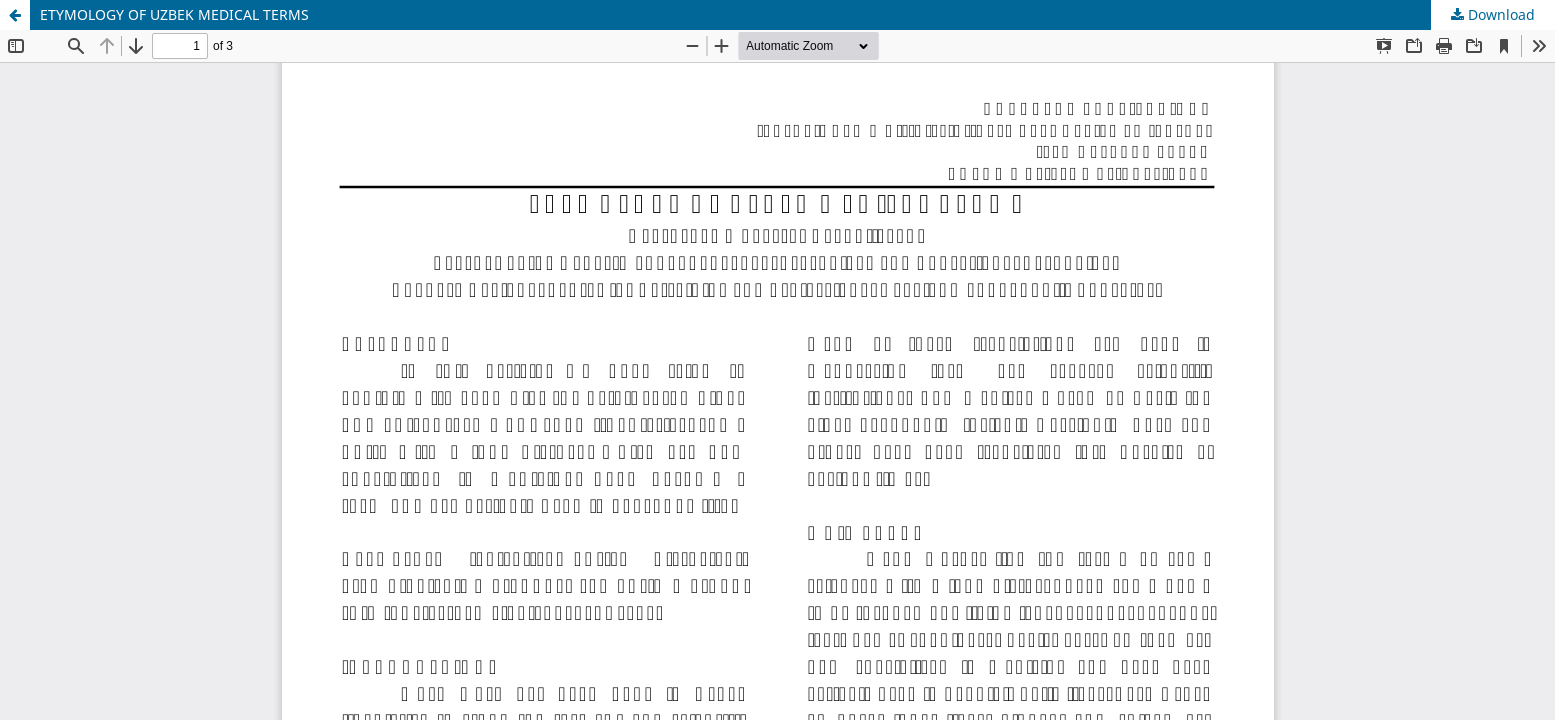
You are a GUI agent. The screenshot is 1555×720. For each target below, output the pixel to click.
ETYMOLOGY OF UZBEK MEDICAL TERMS (174, 14)
